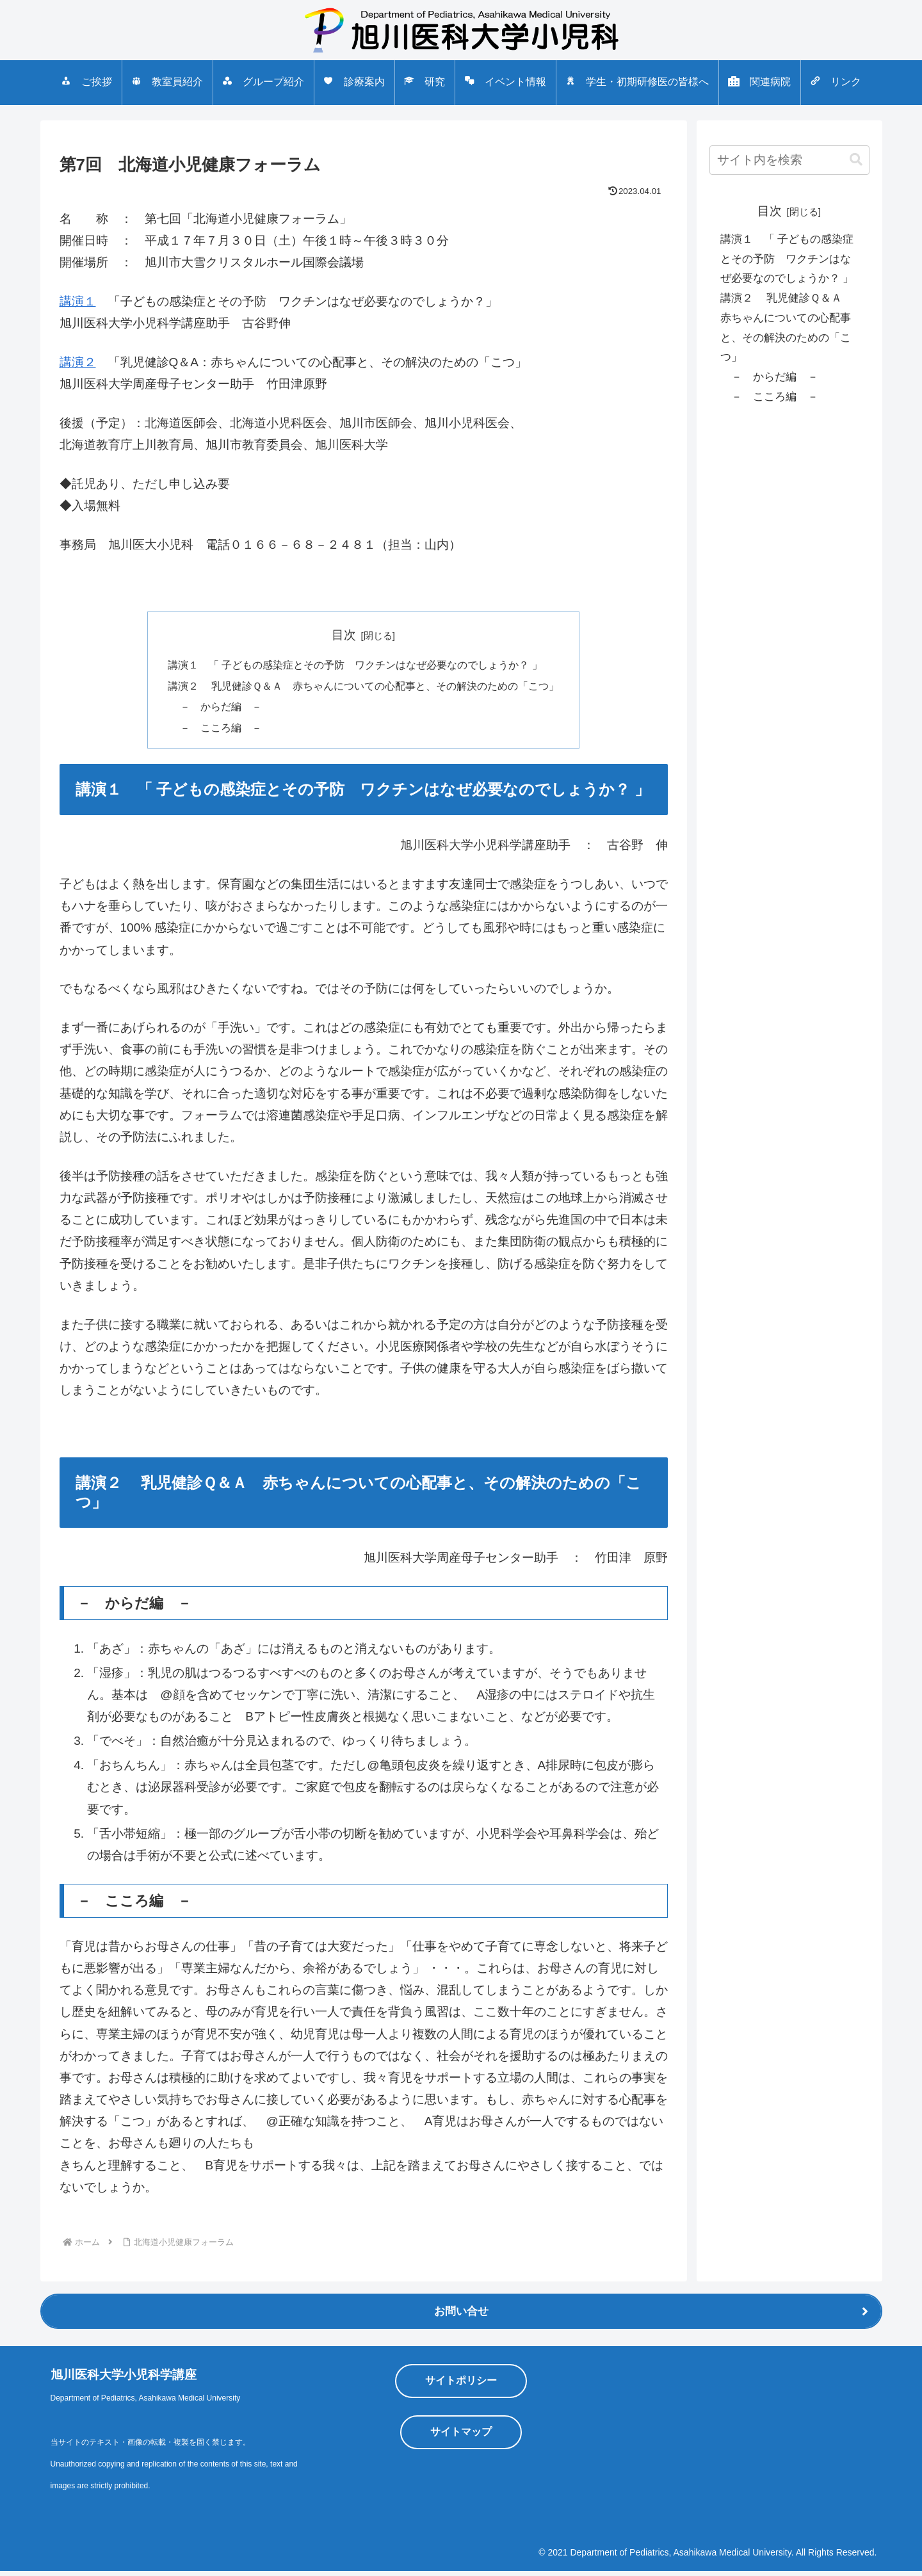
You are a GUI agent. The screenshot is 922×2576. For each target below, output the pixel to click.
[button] (856, 159)
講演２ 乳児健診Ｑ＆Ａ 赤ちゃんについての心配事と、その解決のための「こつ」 (364, 687)
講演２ (78, 362)
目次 (344, 635)
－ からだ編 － (211, 709)
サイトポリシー (461, 2385)
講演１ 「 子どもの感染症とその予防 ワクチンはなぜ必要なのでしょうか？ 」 (355, 666)
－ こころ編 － (211, 731)
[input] (789, 160)
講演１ (78, 301)
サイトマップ (461, 2436)
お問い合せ (461, 2316)
